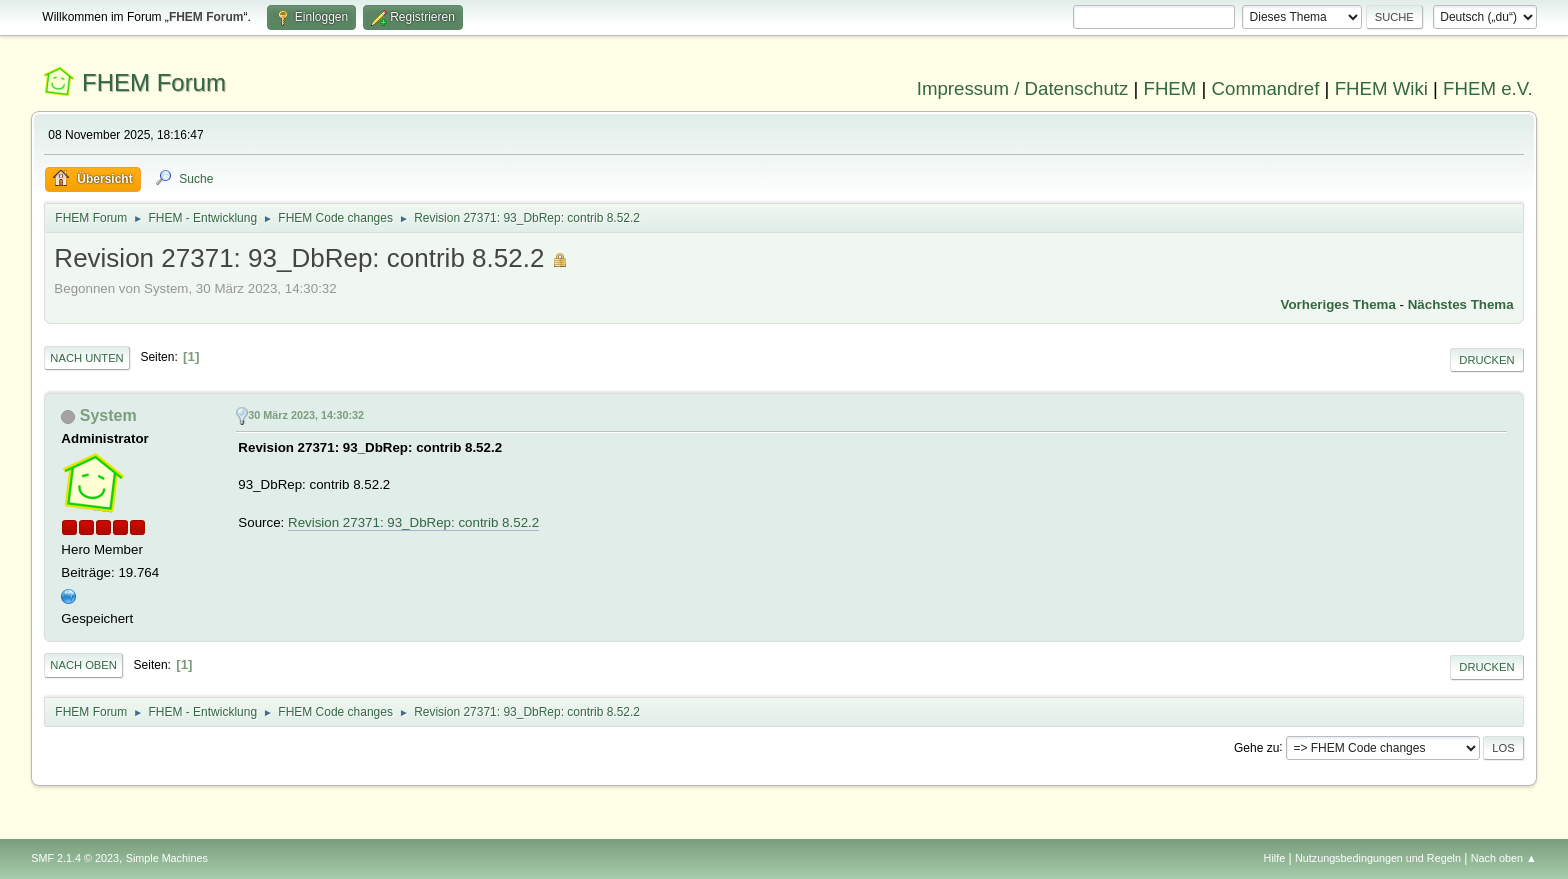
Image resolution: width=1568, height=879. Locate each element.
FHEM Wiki (1381, 88)
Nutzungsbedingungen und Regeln (1378, 858)
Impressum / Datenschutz (1023, 88)
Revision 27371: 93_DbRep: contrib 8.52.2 (413, 522)
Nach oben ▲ (1504, 858)
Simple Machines (167, 858)
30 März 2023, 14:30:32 (306, 415)
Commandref (1266, 88)
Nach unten (86, 358)
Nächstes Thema (1461, 304)
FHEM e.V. (1488, 88)
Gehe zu (1256, 747)
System (108, 415)
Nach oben (83, 665)
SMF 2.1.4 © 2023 (75, 858)
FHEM (1169, 88)
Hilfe (1275, 858)
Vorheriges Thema (1338, 304)
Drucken (1486, 360)
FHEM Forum (154, 82)
